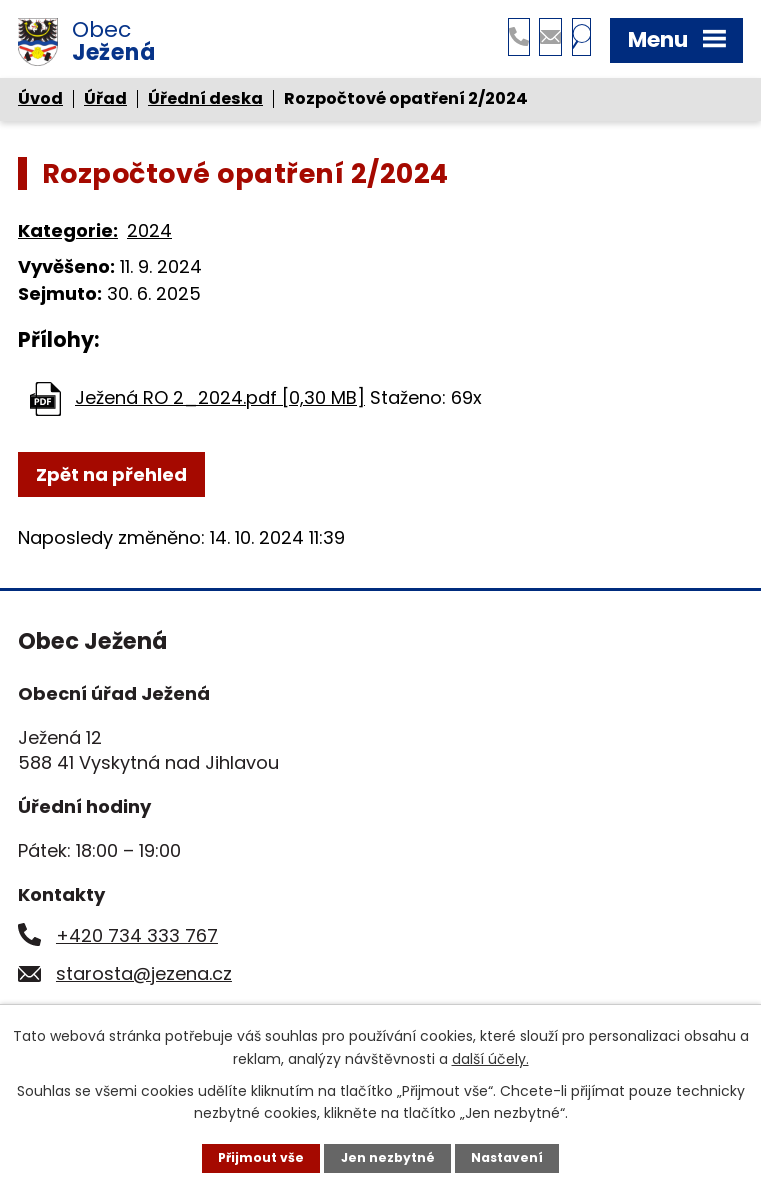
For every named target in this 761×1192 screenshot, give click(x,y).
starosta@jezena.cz (144, 979)
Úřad (105, 105)
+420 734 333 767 (137, 941)
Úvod (40, 105)
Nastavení (517, 1157)
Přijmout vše (251, 1157)
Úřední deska (205, 105)
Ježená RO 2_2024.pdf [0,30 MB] (220, 403)
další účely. (490, 1056)
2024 (149, 237)
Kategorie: (68, 237)
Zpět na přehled (111, 480)
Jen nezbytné (388, 1157)
